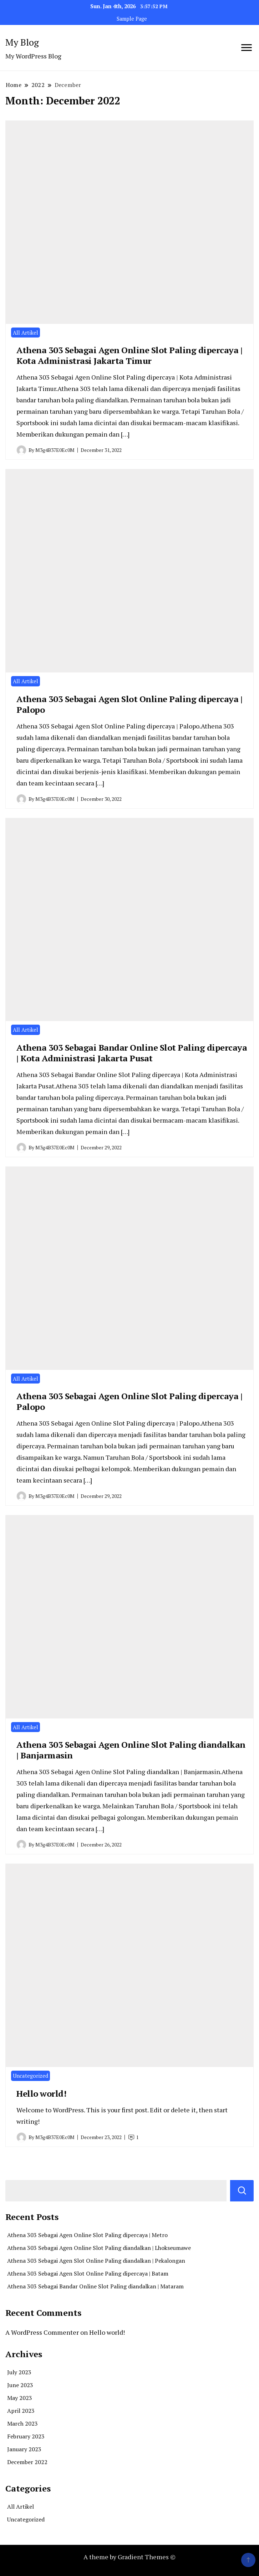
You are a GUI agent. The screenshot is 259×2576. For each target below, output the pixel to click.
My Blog (22, 42)
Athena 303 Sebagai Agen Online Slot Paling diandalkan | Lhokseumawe (99, 2248)
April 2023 (21, 2411)
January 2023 (24, 2449)
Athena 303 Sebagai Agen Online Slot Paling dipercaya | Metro (87, 2235)
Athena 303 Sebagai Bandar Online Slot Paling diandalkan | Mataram (95, 2286)
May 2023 (19, 2398)
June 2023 (20, 2385)
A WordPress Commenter (42, 2332)
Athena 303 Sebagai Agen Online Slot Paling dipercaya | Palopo (129, 1401)
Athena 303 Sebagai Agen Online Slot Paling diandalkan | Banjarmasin (130, 1750)
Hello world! (41, 2093)
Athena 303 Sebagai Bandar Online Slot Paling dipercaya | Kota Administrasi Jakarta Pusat (131, 1053)
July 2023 (19, 2372)
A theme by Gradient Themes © (129, 2556)
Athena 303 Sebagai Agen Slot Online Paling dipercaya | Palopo (129, 704)
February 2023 (26, 2436)
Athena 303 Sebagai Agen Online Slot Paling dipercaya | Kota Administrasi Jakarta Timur (129, 355)
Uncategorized (30, 2075)
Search (242, 2190)
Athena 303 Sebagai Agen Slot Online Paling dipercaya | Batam (87, 2273)
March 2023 (22, 2423)
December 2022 (27, 2462)
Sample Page (132, 18)
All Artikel (25, 332)
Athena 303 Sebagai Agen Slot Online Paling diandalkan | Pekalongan (96, 2261)
